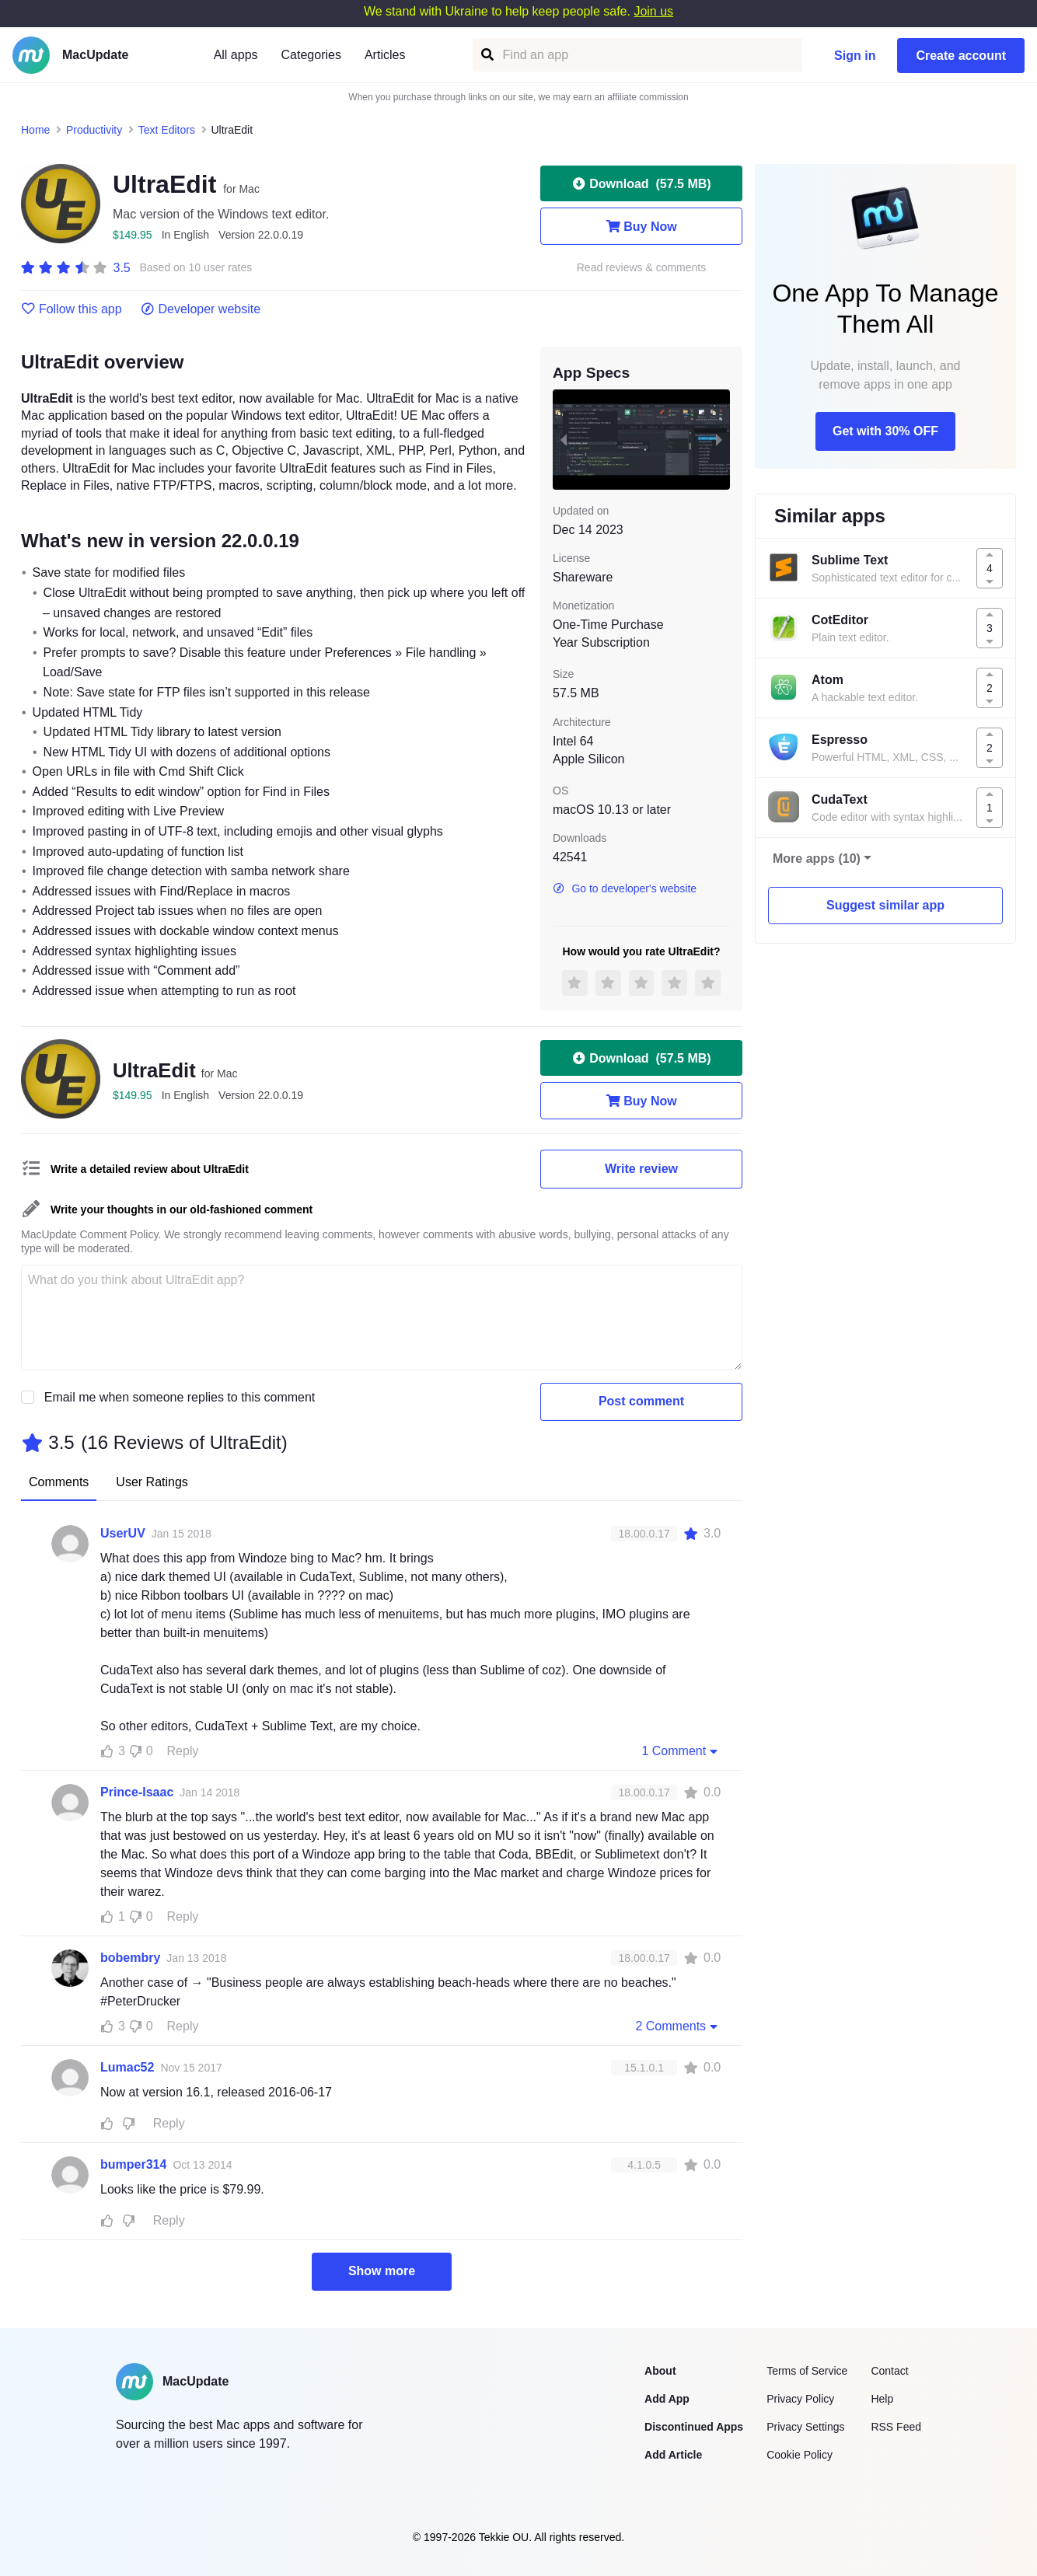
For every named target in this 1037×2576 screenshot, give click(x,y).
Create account (961, 55)
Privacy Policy (800, 2399)
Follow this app (71, 309)
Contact (889, 2371)
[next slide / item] (719, 439)
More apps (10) (817, 858)
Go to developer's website (625, 888)
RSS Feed (896, 2427)
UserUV (122, 1533)
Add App (667, 2399)
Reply (183, 1751)
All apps (236, 55)
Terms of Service (806, 2371)
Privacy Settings (805, 2427)
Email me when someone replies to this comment (180, 1397)
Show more (381, 2271)
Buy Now (641, 226)
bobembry (130, 1957)
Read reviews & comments (642, 267)
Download (641, 183)
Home (35, 130)
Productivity (94, 130)
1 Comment (681, 1750)
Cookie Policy (799, 2455)
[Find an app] (486, 55)
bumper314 (133, 2164)
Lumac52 (127, 2067)
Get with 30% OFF (885, 431)
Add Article (673, 2455)
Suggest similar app (885, 905)
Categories (311, 55)
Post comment (641, 1401)
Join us (653, 11)
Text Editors (166, 130)
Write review (641, 1169)
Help (882, 2399)
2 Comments (678, 2025)
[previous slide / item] (563, 439)
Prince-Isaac (136, 1792)
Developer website (201, 309)
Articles (385, 55)
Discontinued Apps (693, 2427)
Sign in (854, 55)
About (660, 2371)
